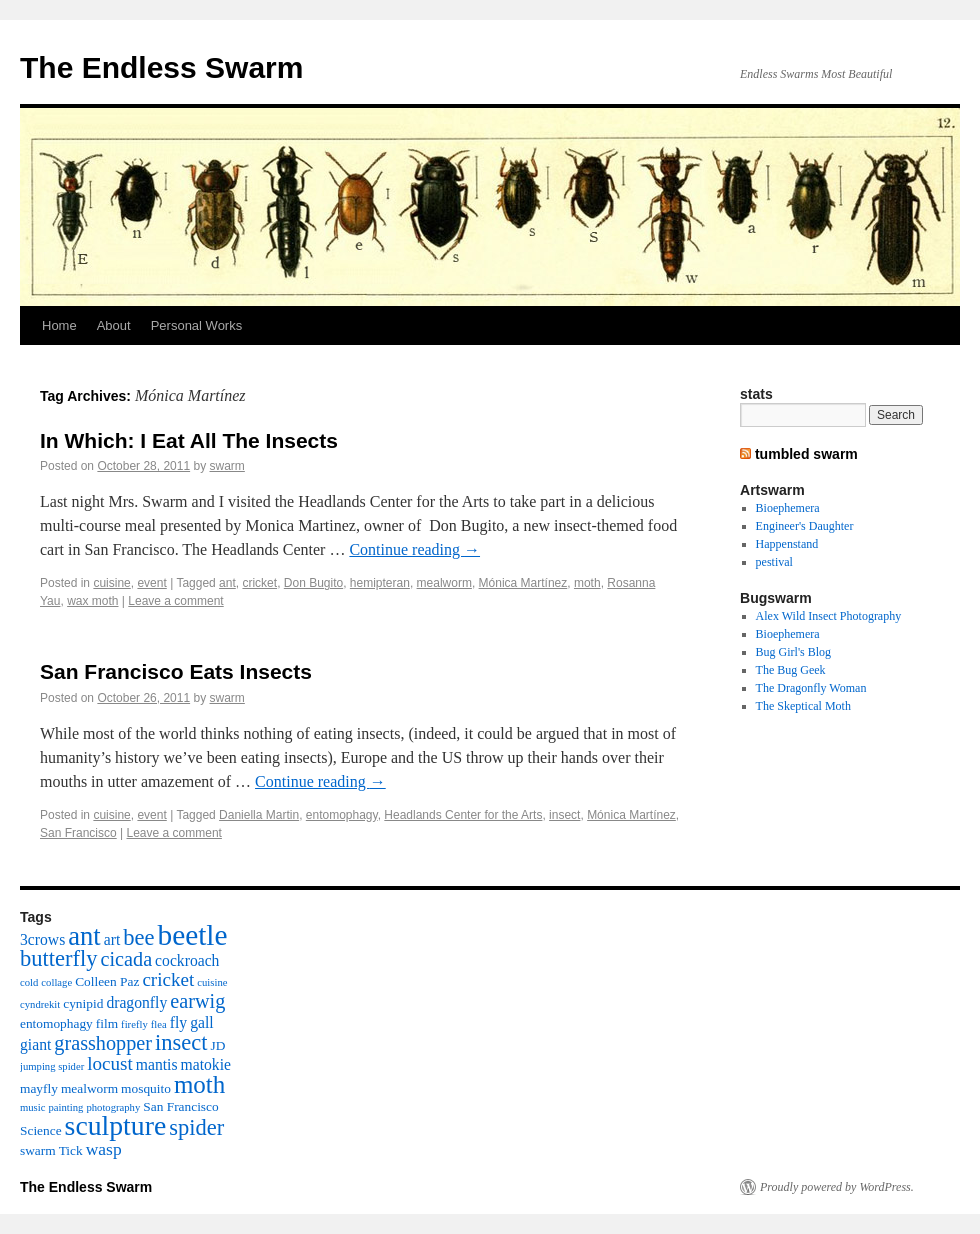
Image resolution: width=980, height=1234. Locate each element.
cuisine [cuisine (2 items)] (212, 982)
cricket (259, 583)
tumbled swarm (806, 454)
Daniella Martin (259, 815)
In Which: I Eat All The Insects (189, 440)
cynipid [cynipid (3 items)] (83, 1003)
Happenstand (787, 544)
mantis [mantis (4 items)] (157, 1064)
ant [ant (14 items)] (84, 936)
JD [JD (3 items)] (218, 1045)
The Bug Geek (791, 670)
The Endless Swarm (161, 67)
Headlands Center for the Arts (463, 815)
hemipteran (380, 583)
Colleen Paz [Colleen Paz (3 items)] (107, 981)
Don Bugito (313, 583)
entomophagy (342, 815)
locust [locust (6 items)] (110, 1063)
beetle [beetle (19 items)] (192, 935)
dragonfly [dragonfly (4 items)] (136, 1002)
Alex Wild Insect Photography (829, 616)
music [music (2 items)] (32, 1107)
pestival (774, 562)
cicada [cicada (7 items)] (126, 959)
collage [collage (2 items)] (56, 982)
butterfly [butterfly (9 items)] (58, 958)
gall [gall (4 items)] (201, 1022)
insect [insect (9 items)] (181, 1042)
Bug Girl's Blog (794, 652)
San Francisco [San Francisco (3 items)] (180, 1106)
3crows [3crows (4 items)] (42, 939)
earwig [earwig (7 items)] (197, 1001)
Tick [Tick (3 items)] (71, 1150)
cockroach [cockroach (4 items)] (187, 960)
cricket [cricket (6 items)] (168, 979)
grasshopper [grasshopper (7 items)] (103, 1043)
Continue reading (414, 549)
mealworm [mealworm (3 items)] (89, 1088)
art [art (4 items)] (112, 939)
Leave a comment (175, 601)
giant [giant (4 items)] (35, 1044)
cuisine (111, 583)
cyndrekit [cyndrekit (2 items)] (40, 1004)
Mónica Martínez (523, 583)
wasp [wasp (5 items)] (104, 1149)
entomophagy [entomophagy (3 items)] (56, 1023)
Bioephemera (788, 508)
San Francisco (78, 833)
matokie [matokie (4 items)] (206, 1064)
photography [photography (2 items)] (113, 1107)
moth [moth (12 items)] (199, 1084)
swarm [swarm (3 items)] (38, 1150)
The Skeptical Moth (803, 706)
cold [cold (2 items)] (29, 982)
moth (587, 583)
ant (227, 583)
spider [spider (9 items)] (196, 1127)
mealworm (444, 583)
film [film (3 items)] (107, 1023)
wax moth (92, 601)
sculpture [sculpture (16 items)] (116, 1125)
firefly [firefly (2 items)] (134, 1024)
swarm (227, 466)
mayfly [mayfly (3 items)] (39, 1088)
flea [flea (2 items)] (159, 1024)
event (151, 583)
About (114, 325)
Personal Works (197, 325)
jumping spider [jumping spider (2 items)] (52, 1066)
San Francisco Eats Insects (176, 671)
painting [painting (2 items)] (65, 1107)
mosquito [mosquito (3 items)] (146, 1088)
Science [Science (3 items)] (41, 1130)
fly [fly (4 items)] (178, 1022)
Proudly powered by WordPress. (837, 1187)
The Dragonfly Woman (811, 688)
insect (564, 815)
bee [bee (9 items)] (138, 937)
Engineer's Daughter (805, 526)
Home (59, 325)
